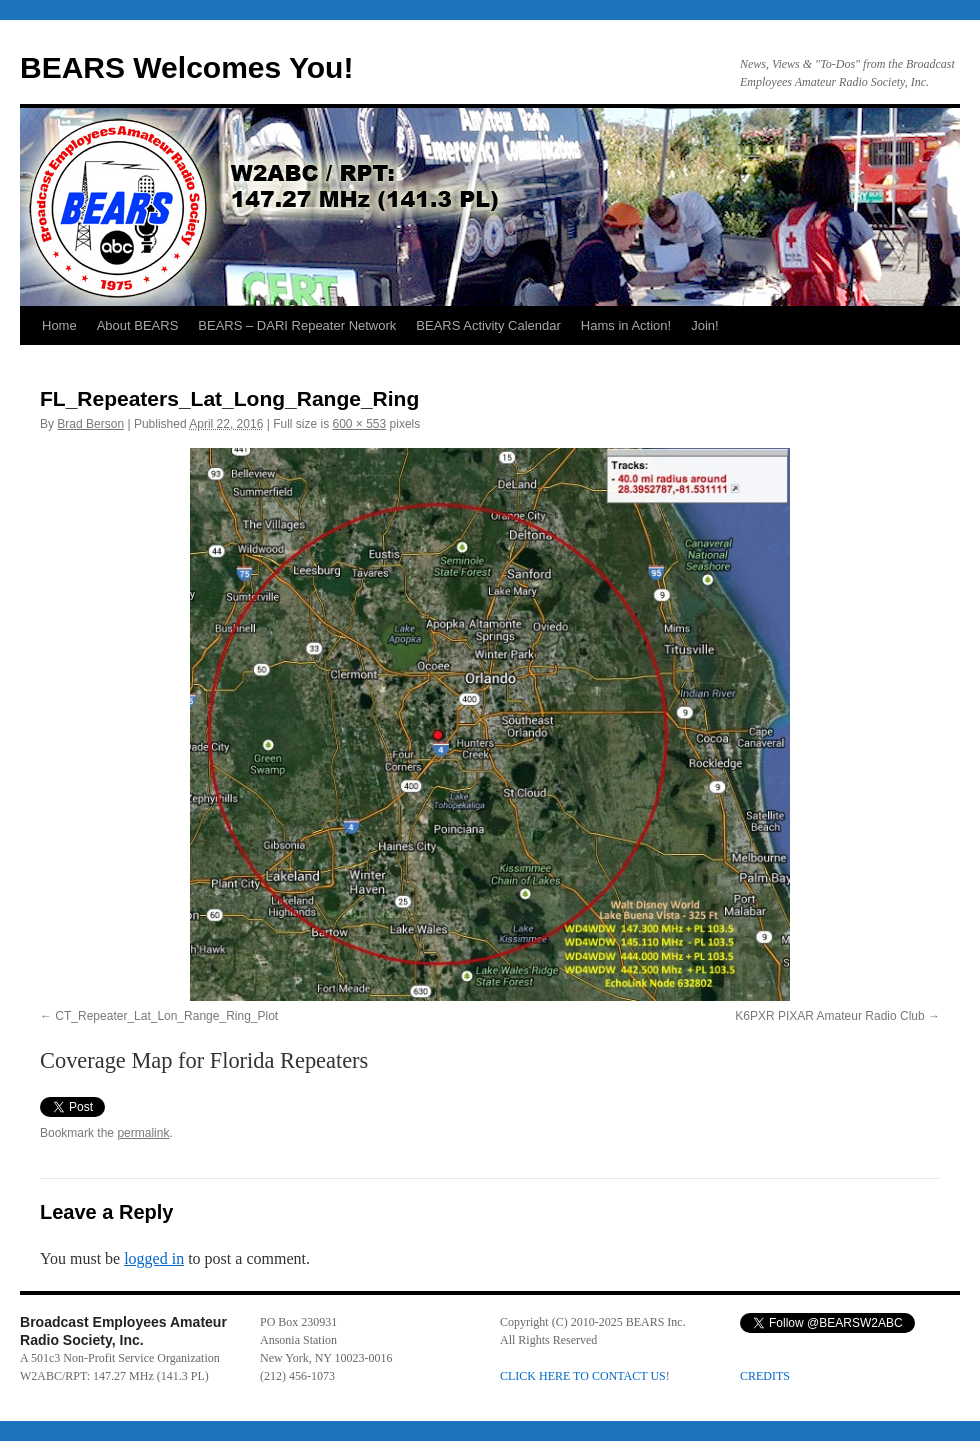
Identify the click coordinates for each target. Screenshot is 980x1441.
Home (59, 325)
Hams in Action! (626, 325)
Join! (704, 325)
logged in (154, 1258)
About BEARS (138, 325)
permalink (143, 1133)
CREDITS (765, 1376)
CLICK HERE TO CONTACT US (583, 1376)
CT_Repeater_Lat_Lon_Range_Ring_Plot (166, 1016)
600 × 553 (359, 424)
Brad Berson (90, 424)
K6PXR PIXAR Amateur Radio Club (829, 1016)
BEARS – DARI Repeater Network (297, 325)
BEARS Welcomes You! (186, 67)
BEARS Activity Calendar (488, 325)
